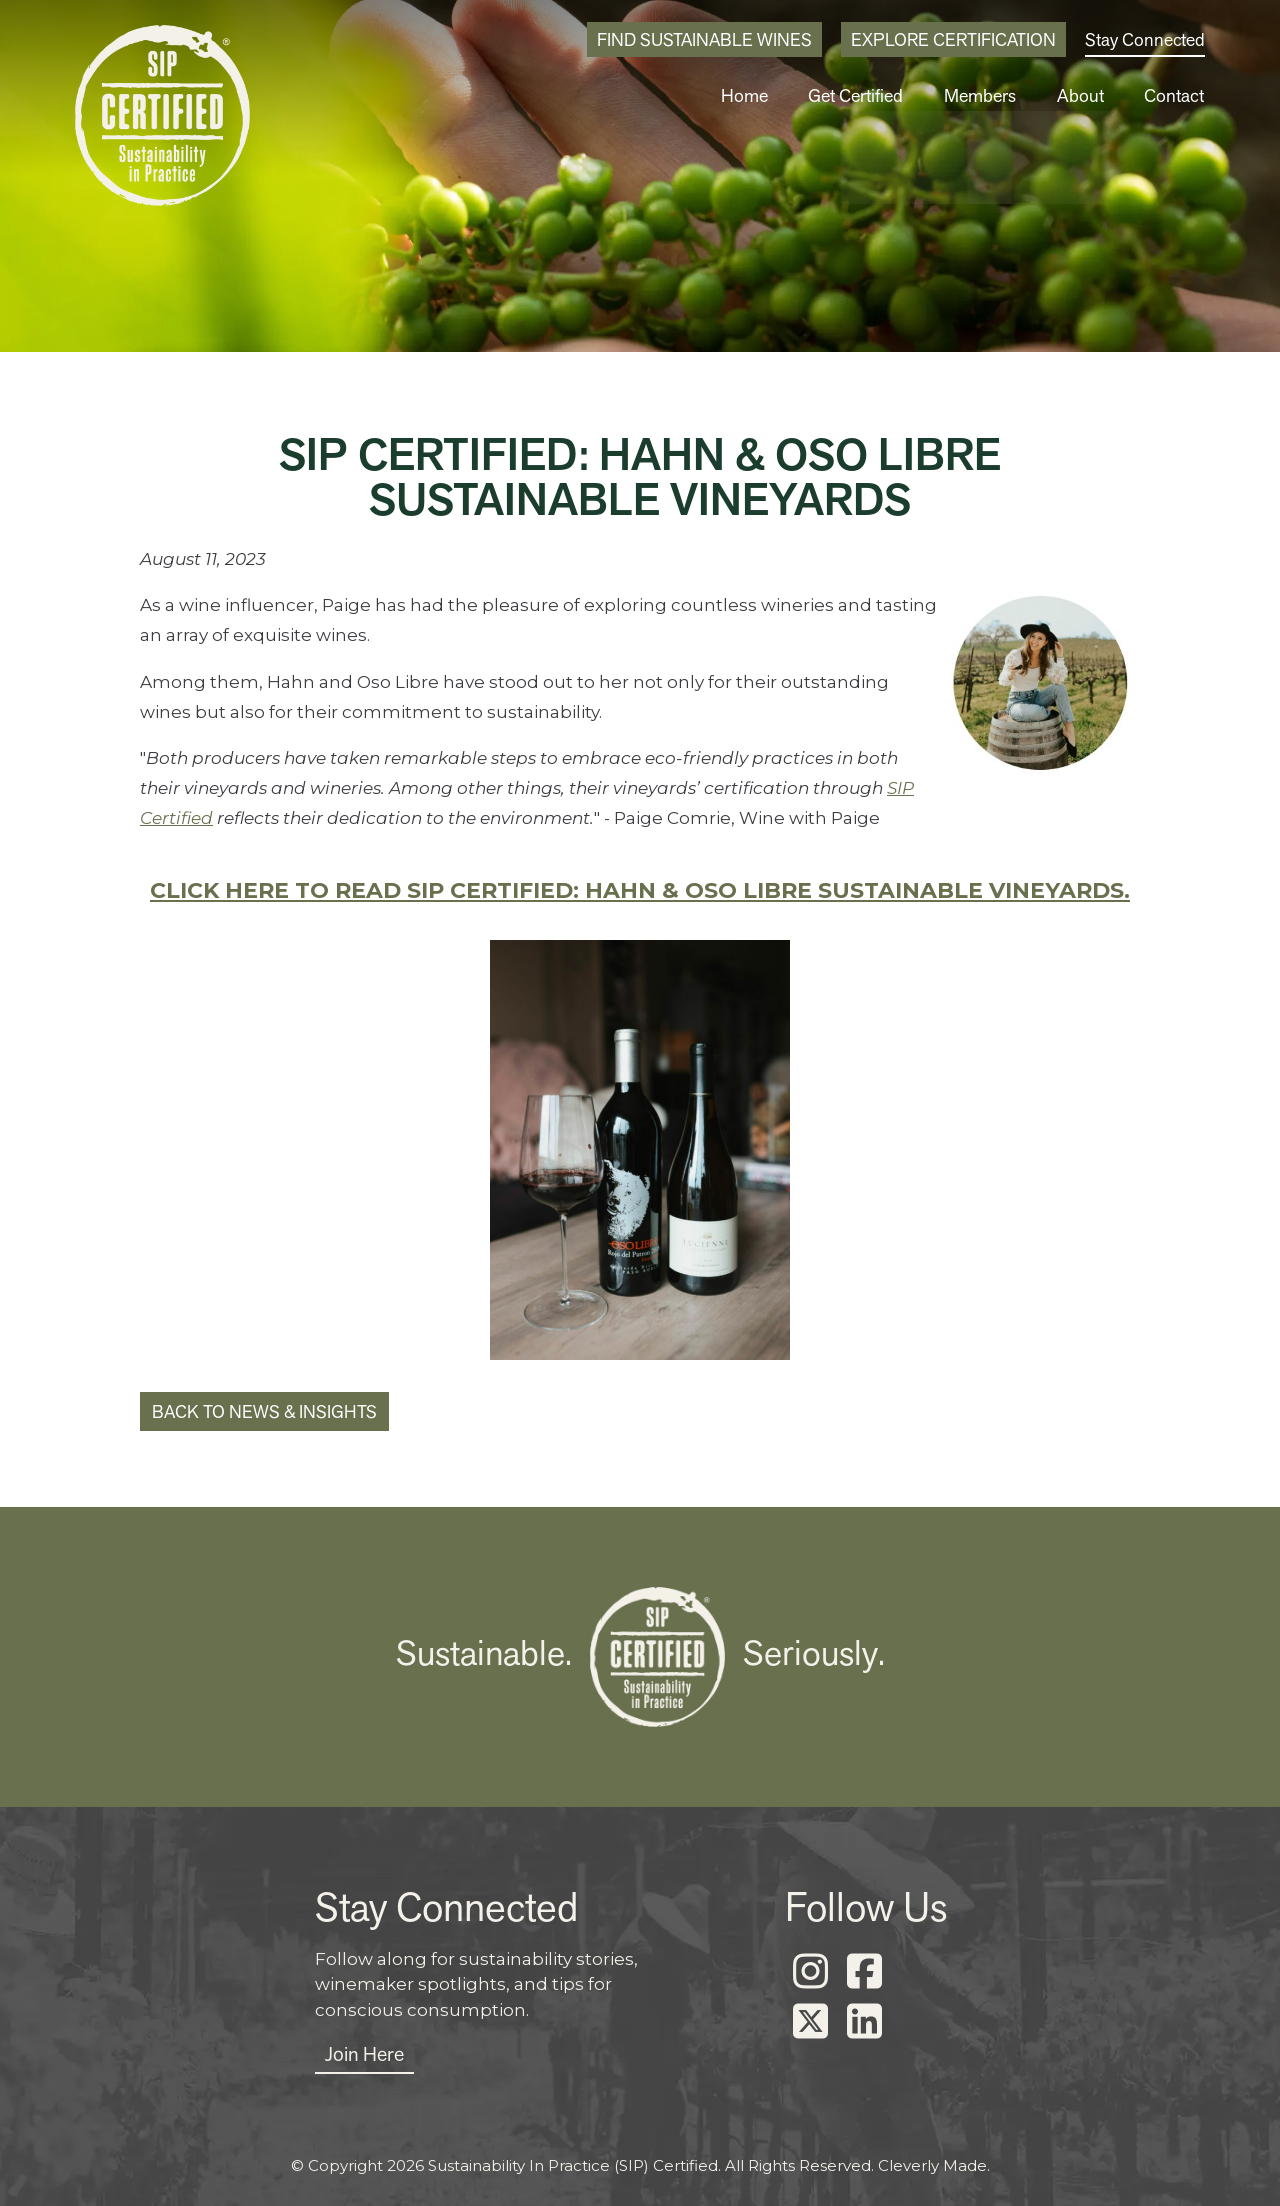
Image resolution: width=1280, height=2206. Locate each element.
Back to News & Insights (264, 1411)
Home (753, 95)
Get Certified (863, 95)
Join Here (364, 2054)
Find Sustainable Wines (704, 39)
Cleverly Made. (934, 2165)
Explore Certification (953, 39)
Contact (1175, 95)
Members (986, 95)
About (1084, 95)
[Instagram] (810, 1972)
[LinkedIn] (864, 2022)
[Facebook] (864, 1972)
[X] (810, 2022)
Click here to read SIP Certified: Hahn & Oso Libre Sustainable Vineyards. (640, 890)
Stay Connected (1145, 39)
